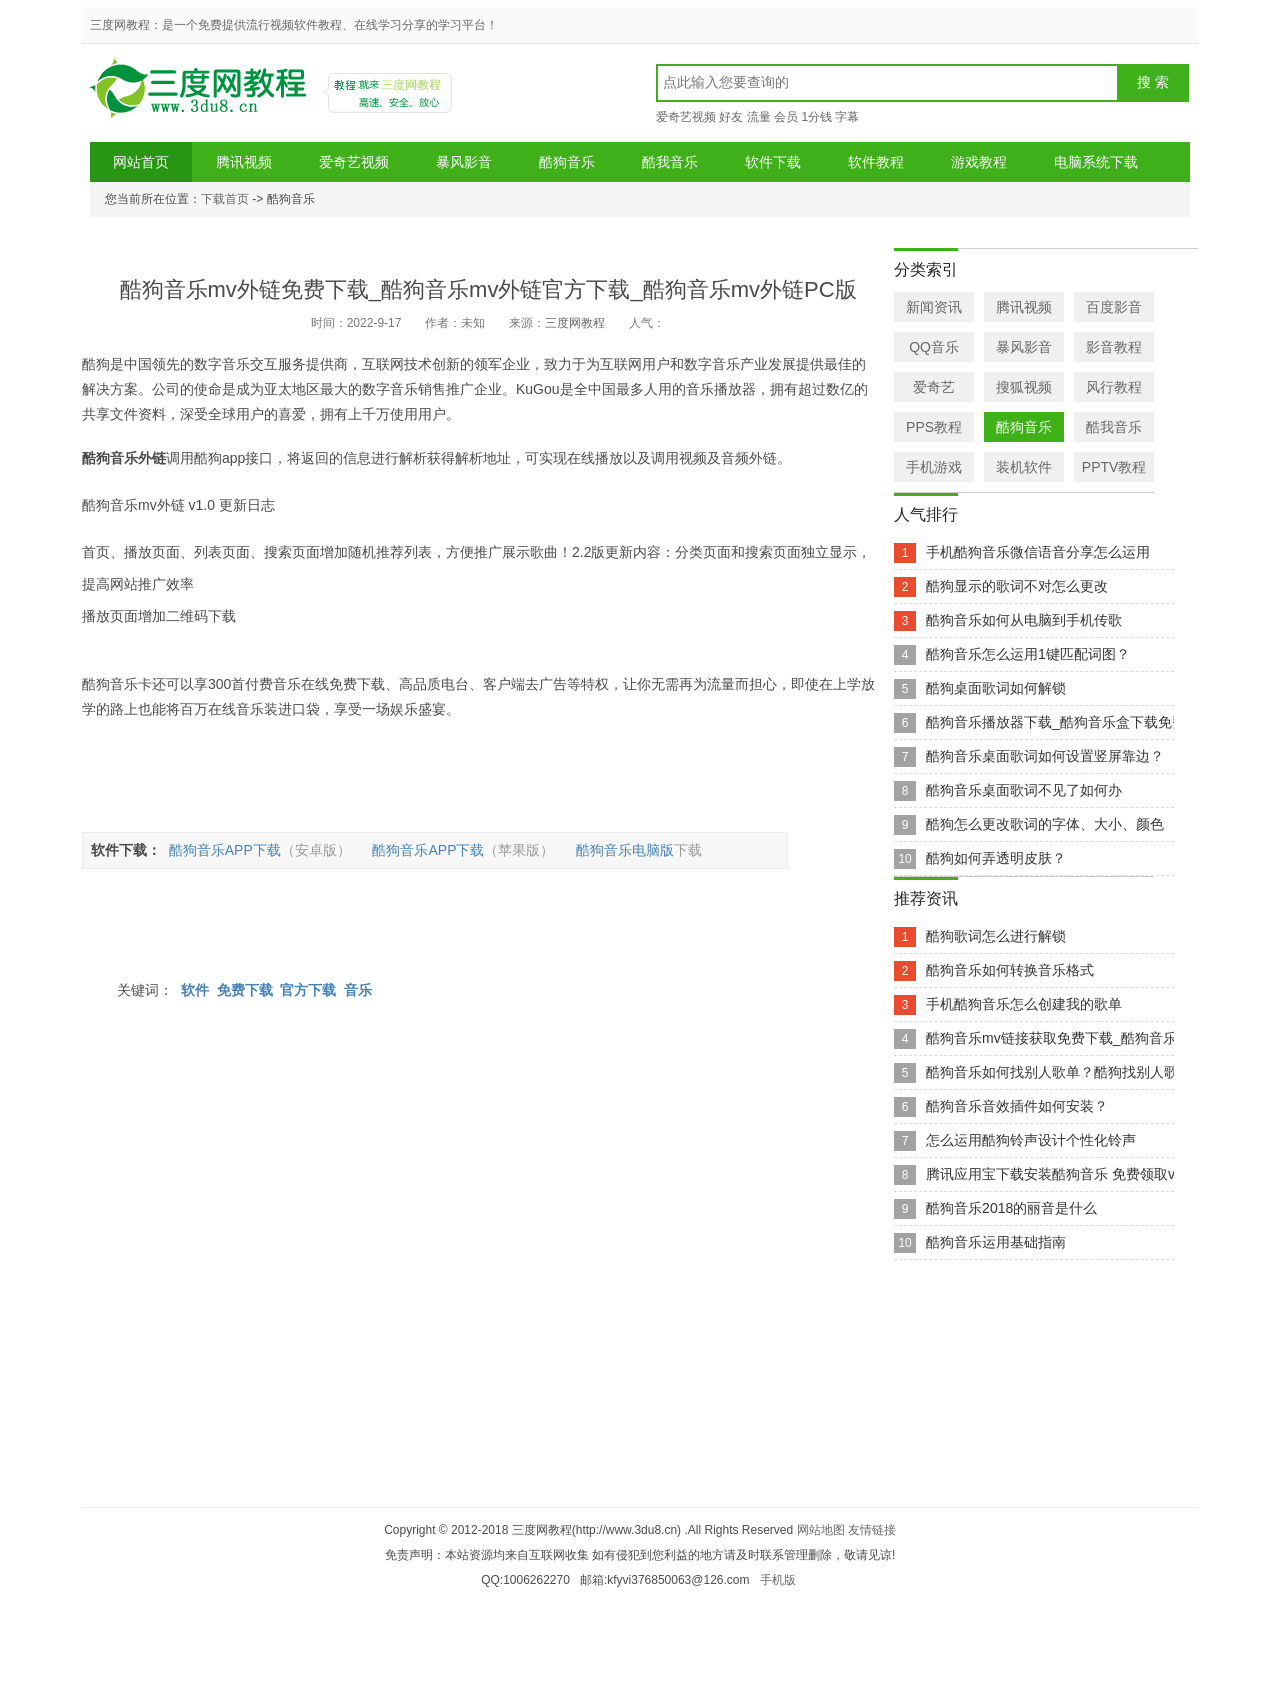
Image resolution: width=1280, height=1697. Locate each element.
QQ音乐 (934, 347)
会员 (786, 117)
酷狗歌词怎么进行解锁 (996, 936)
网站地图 (821, 1530)
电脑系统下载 (1096, 162)
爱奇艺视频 (686, 117)
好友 (731, 117)
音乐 (358, 990)
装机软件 (1024, 467)
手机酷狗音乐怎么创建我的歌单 (1024, 1004)
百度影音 (1114, 307)
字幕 (847, 117)
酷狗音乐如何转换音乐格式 (1010, 970)
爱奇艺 (934, 387)
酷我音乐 (670, 162)
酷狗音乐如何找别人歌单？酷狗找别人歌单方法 (1073, 1072)
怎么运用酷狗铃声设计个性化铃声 (1031, 1140)
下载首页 (225, 199)
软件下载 (773, 162)
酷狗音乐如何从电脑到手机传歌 (1024, 620)
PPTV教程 (1114, 467)
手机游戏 (934, 467)
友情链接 (872, 1530)
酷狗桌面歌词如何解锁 (996, 688)
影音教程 (1114, 347)
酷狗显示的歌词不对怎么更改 (1017, 586)
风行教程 (1114, 387)
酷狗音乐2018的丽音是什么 (1011, 1208)
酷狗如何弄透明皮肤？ (996, 858)
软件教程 (876, 162)
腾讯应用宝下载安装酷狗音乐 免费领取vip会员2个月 (1088, 1174)
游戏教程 (979, 162)
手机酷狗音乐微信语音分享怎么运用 (1038, 552)
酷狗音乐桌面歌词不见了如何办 (1024, 790)
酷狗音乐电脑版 (644, 850)
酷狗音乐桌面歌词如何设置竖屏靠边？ (1045, 756)
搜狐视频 (1024, 387)
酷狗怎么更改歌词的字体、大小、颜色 (1045, 824)
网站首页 (141, 162)
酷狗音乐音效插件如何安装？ (1017, 1106)
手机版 (778, 1580)
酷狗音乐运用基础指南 (996, 1242)
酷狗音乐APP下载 (265, 850)
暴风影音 (464, 162)
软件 (195, 990)
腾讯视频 (244, 162)
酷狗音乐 (567, 162)
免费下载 (245, 990)
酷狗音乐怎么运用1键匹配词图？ (1028, 654)
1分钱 (816, 117)
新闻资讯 (934, 307)
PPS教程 (934, 427)
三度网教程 (201, 95)
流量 (759, 117)
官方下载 (308, 990)
